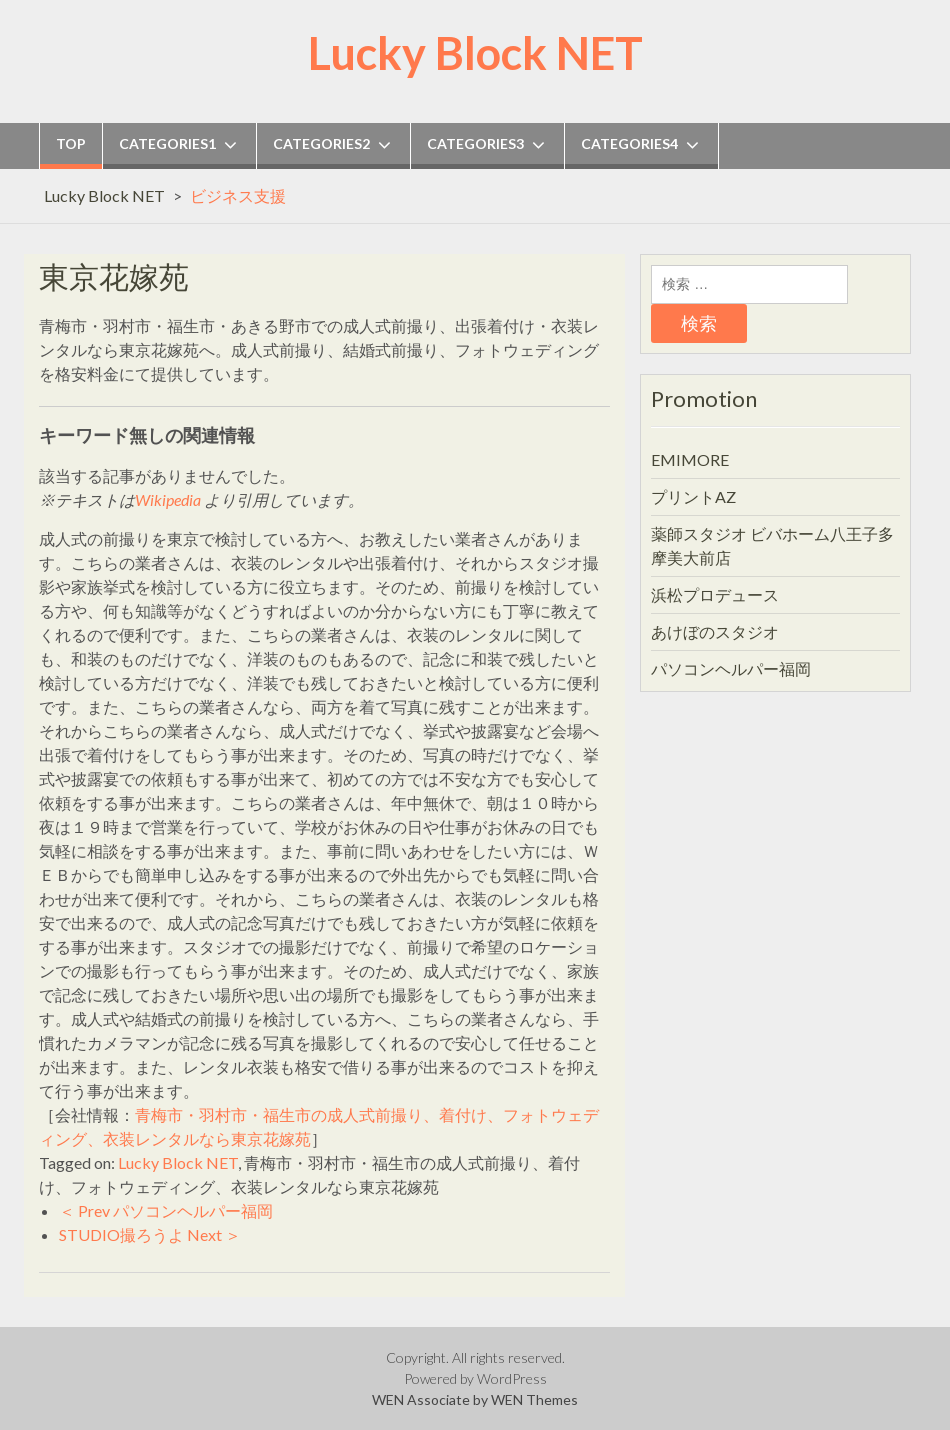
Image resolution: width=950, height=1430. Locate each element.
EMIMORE (690, 459)
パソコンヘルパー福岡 (731, 668)
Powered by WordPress (475, 1378)
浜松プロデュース (715, 594)
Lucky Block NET (475, 53)
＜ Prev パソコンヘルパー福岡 (166, 1210)
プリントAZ (693, 496)
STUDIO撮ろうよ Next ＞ (150, 1234)
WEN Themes (534, 1399)
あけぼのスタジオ (715, 631)
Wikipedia (168, 499)
